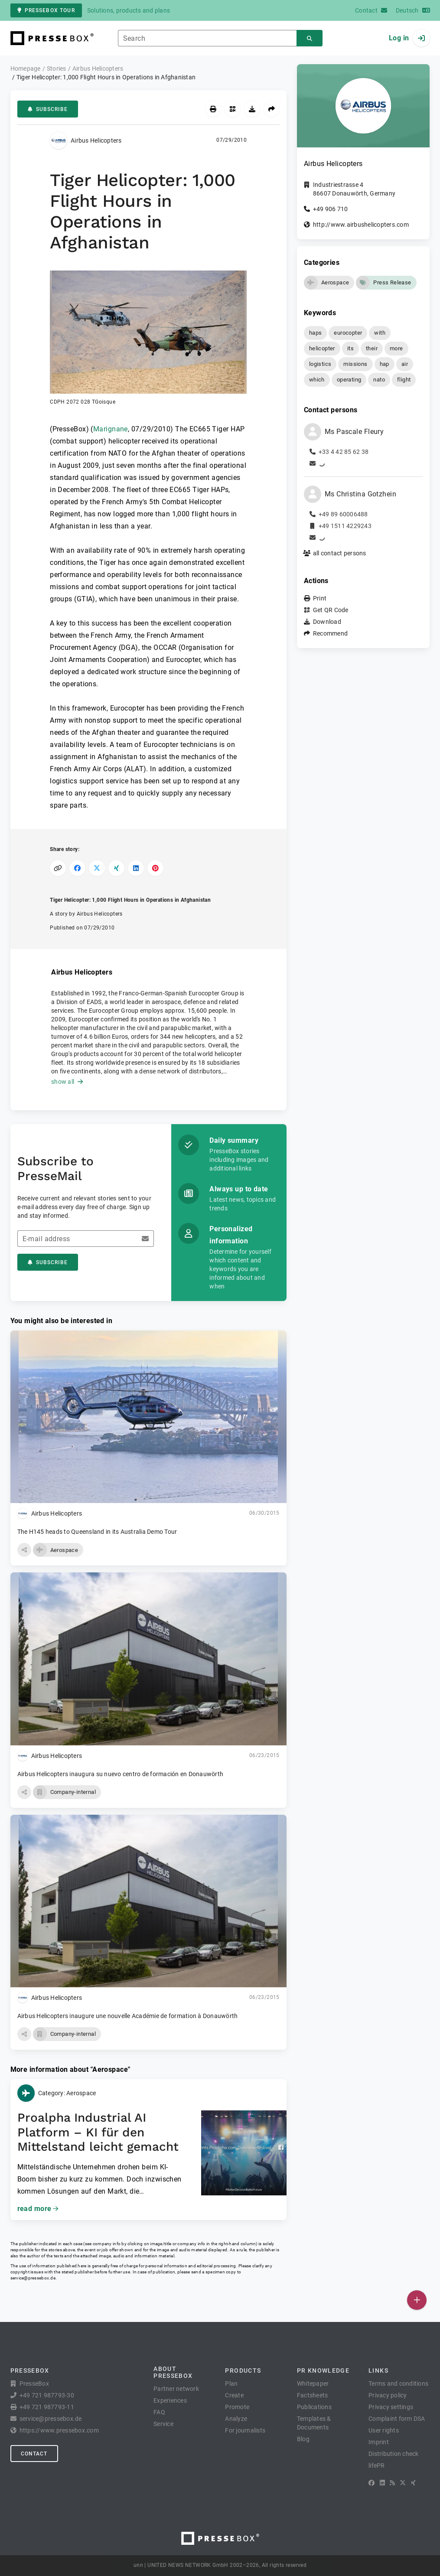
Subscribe (48, 109)
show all (67, 1081)
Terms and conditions (398, 2383)
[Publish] (417, 2300)
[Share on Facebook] (77, 868)
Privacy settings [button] (390, 2406)
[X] (403, 2482)
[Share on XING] (116, 868)
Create (234, 2395)
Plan (231, 2383)
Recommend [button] (330, 633)
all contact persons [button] (339, 553)
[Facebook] (371, 2482)
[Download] (252, 109)
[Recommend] (272, 109)
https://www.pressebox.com (59, 2430)
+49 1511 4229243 (345, 525)
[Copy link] (58, 868)
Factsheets (312, 2395)
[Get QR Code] (233, 109)
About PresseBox (172, 2372)
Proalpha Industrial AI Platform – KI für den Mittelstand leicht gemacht (98, 2132)
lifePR (376, 2465)
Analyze (236, 2418)
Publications (314, 2406)
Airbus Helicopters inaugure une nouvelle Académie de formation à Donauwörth (127, 2015)
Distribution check (393, 2453)
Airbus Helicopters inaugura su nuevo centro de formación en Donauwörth (120, 1774)
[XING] (413, 2482)
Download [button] (327, 621)
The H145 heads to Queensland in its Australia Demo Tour (97, 1531)
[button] (148, 338)
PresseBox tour (46, 10)
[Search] (310, 38)
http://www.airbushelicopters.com (361, 224)
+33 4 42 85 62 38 (343, 451)
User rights (383, 2430)
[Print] (213, 109)
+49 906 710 (330, 208)
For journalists (245, 2430)
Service (163, 2423)
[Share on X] (97, 868)
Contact (34, 2454)
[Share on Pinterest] (155, 868)
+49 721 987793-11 (47, 2406)
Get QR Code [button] (331, 610)
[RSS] (392, 2482)
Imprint (378, 2442)
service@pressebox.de (32, 2278)
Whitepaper (313, 2383)
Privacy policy (387, 2395)
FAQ (159, 2412)
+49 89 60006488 (343, 514)
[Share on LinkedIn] (136, 868)
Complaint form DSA (396, 2418)
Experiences (170, 2400)
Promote (237, 2406)
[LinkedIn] (382, 2482)
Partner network (176, 2388)
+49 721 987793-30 (47, 2395)
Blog (303, 2439)
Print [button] (319, 598)
